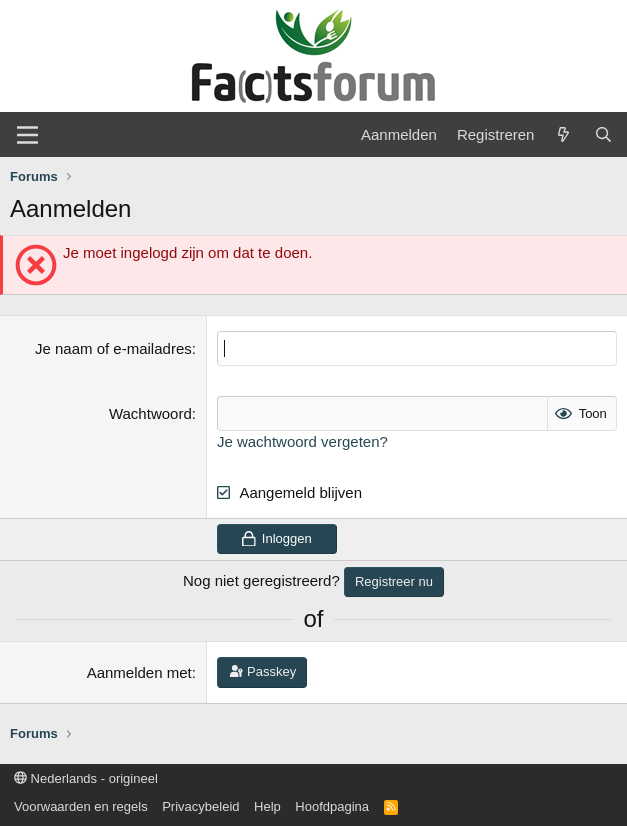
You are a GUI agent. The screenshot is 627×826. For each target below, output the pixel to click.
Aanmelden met (139, 672)
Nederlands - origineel (86, 778)
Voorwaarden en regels (81, 806)
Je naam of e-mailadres (113, 348)
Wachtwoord (150, 413)
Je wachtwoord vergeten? (302, 441)
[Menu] (27, 135)
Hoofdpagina (332, 806)
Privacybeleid (200, 806)
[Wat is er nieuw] (563, 134)
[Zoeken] (603, 134)
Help (267, 806)
